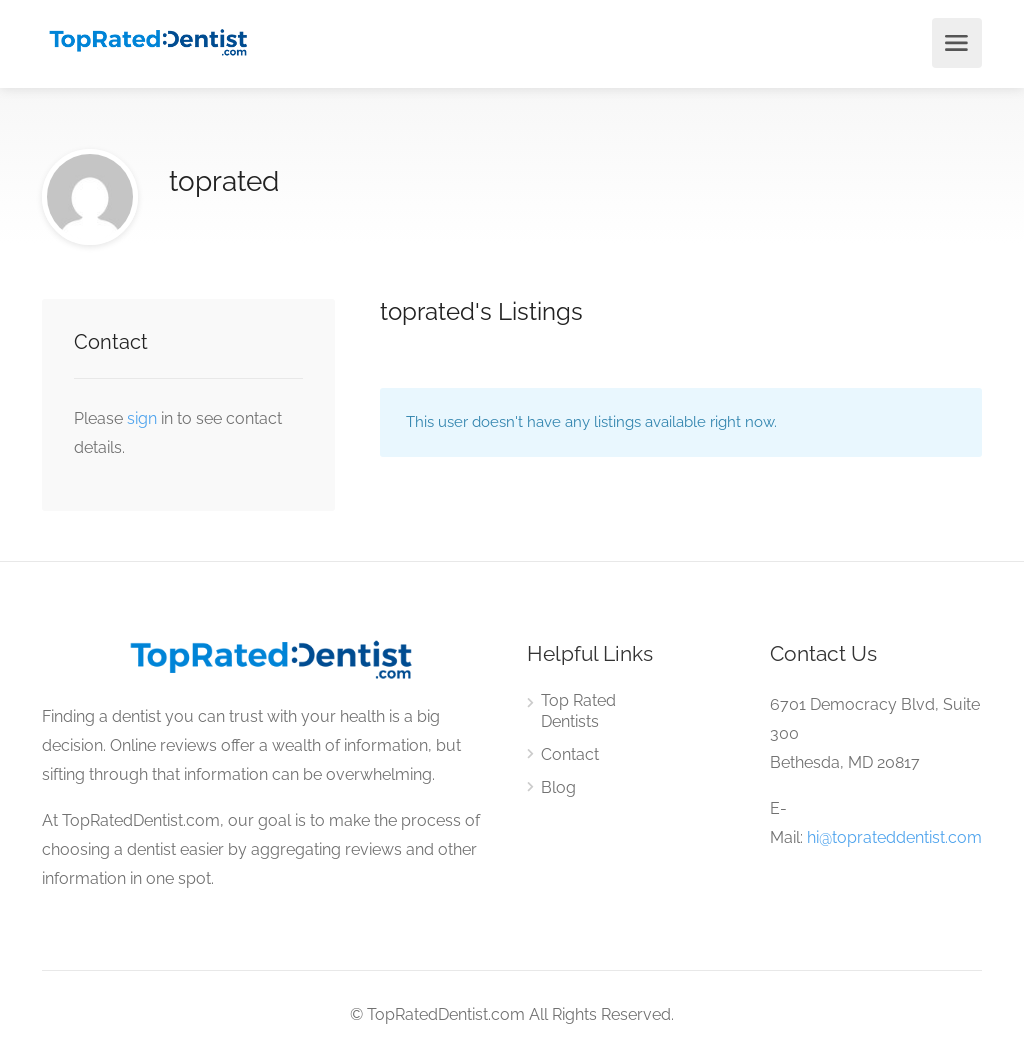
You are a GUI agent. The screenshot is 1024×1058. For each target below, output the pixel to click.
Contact (570, 754)
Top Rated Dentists (578, 711)
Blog (558, 787)
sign (144, 418)
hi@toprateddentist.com (894, 837)
